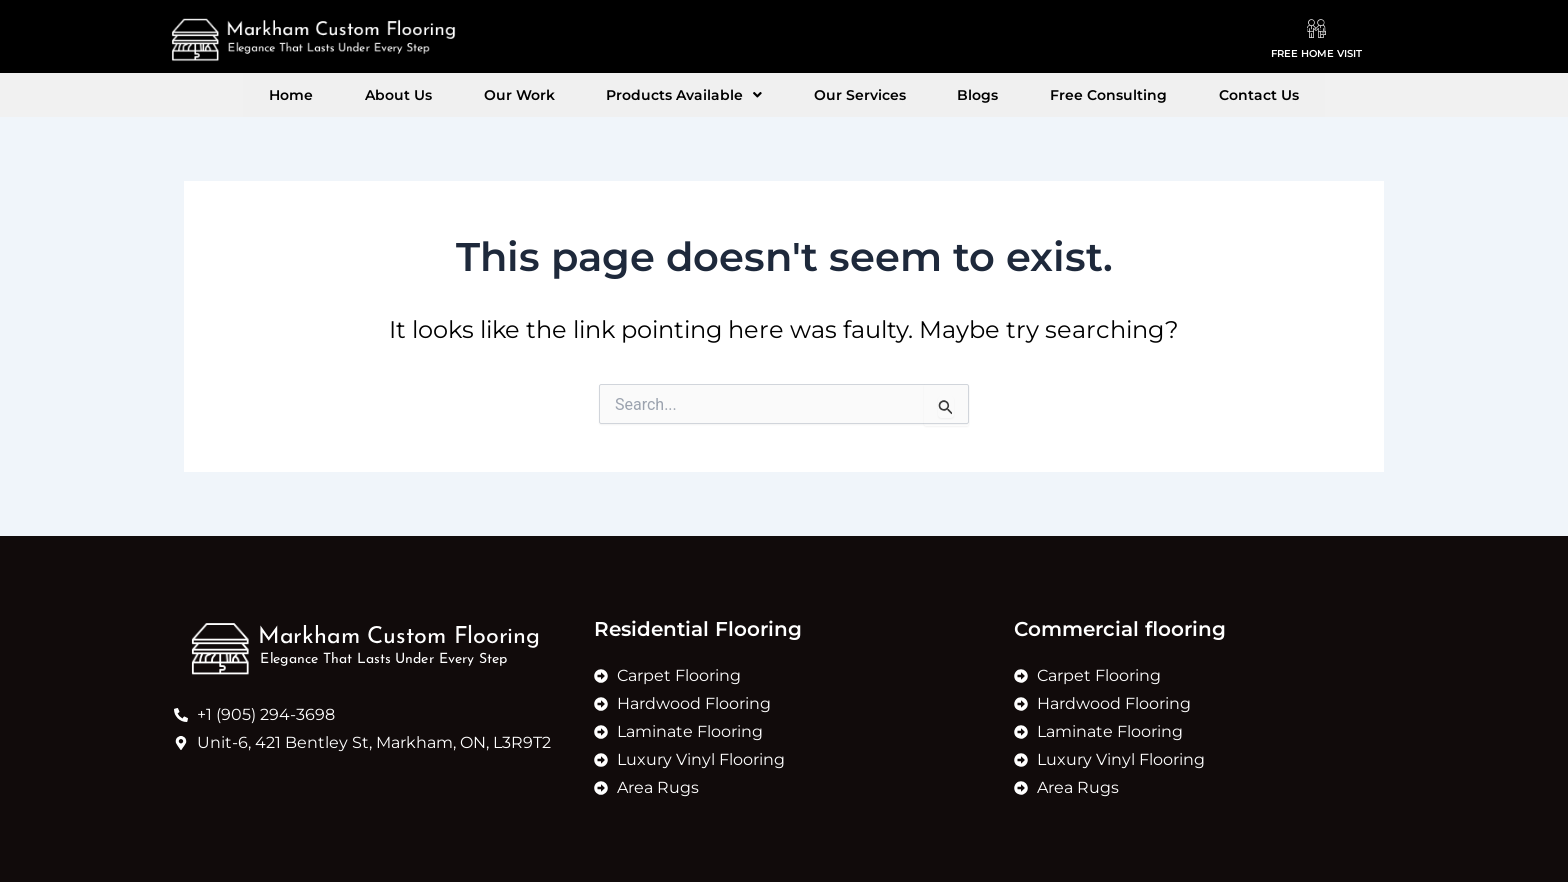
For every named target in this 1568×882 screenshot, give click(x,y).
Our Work (551, 95)
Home (367, 95)
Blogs (945, 95)
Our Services (849, 95)
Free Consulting (1054, 95)
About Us (452, 95)
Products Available (695, 95)
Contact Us (1183, 95)
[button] (695, 95)
